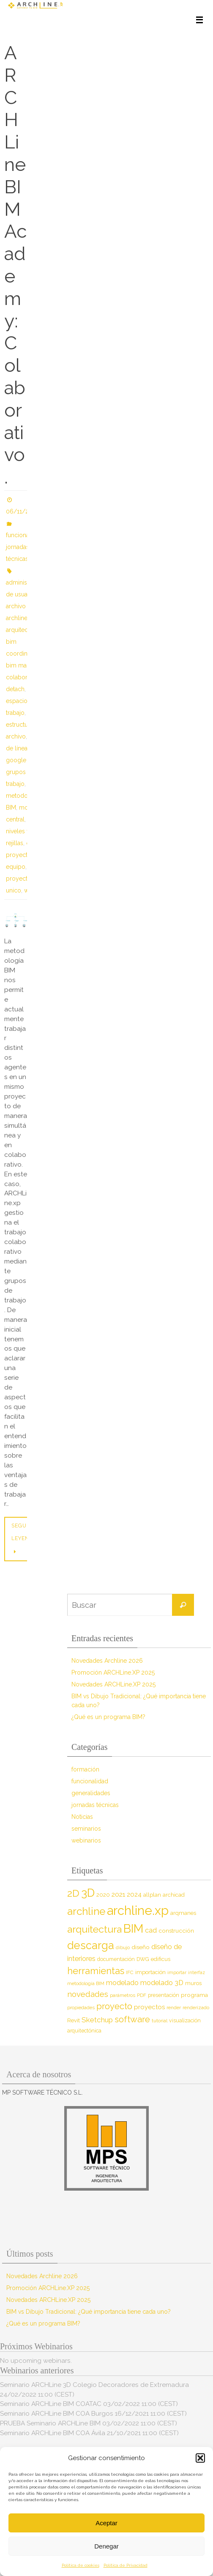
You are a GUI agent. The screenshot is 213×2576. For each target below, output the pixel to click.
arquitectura (22, 629)
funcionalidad (24, 535)
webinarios (86, 1840)
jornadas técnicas (95, 1805)
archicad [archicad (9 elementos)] (174, 1895)
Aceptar (106, 2523)
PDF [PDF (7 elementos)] (141, 1995)
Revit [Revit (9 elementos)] (73, 2020)
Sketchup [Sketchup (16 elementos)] (97, 2020)
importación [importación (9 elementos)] (150, 1972)
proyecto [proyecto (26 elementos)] (114, 2006)
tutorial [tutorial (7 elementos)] (159, 2021)
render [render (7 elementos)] (174, 2007)
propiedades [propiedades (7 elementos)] (81, 2007)
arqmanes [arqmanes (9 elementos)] (183, 1913)
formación (85, 1769)
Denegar (106, 2546)
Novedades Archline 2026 (107, 1660)
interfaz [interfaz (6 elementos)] (196, 1972)
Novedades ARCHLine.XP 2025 (113, 1684)
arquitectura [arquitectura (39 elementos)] (94, 1929)
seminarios (86, 1828)
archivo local (23, 606)
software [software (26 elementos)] (132, 2019)
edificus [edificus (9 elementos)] (160, 1959)
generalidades (90, 1793)
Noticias (82, 1816)
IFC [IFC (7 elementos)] (130, 1972)
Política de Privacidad (125, 2565)
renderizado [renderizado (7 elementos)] (196, 2007)
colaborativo (23, 677)
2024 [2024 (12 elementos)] (134, 1894)
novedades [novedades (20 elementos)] (87, 1994)
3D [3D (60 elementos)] (88, 1892)
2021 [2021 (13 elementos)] (118, 1894)
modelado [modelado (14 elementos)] (122, 1983)
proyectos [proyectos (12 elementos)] (149, 2007)
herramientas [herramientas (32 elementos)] (95, 1970)
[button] (200, 2458)
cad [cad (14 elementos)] (151, 1930)
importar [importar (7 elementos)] (176, 1972)
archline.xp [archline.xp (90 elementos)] (138, 1910)
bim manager (24, 665)
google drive (23, 760)
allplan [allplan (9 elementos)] (152, 1895)
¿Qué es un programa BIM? (108, 1717)
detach (15, 689)
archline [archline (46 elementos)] (86, 1911)
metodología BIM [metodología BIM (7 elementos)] (85, 1983)
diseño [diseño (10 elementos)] (140, 1947)
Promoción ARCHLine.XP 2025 (113, 1672)
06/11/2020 (23, 511)
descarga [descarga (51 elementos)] (90, 1945)
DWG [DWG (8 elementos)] (143, 1959)
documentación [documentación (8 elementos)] (116, 1959)
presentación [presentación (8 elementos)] (163, 1995)
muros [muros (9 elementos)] (193, 1983)
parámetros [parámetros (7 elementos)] (122, 1995)
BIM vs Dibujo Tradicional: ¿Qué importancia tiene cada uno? (88, 2311)
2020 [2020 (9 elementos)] (103, 1895)
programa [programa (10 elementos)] (194, 1994)
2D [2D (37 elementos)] (73, 1893)
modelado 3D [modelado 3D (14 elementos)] (161, 1983)
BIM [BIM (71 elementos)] (133, 1928)
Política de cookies (80, 2565)
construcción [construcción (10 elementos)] (176, 1930)
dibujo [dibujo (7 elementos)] (123, 1947)
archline (16, 618)
